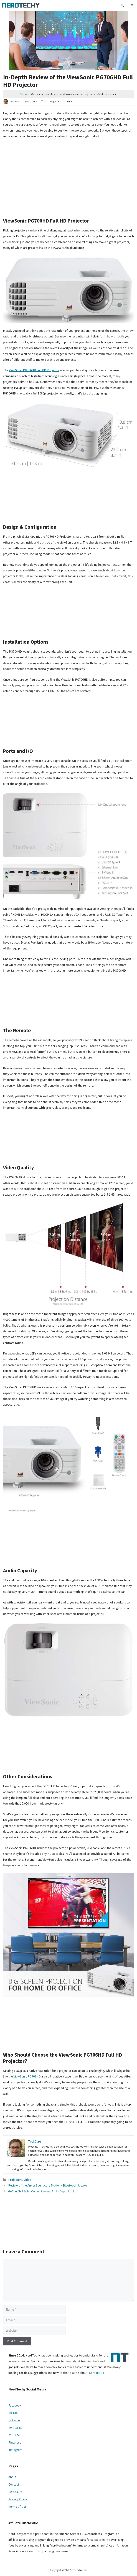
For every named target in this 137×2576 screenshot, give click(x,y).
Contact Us (96, 2373)
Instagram (15, 2450)
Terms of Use (17, 2507)
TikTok (13, 2413)
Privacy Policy (17, 2499)
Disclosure (15, 2492)
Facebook (14, 2405)
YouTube (14, 2435)
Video (70, 101)
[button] (122, 5)
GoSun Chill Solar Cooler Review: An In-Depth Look (41, 2191)
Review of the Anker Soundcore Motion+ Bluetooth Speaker (48, 2185)
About (12, 2477)
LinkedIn (14, 2420)
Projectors (55, 101)
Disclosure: (25, 94)
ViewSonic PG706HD (27, 2076)
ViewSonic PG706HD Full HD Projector (34, 370)
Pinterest (14, 2442)
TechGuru (15, 101)
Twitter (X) (15, 2428)
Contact (13, 2484)
